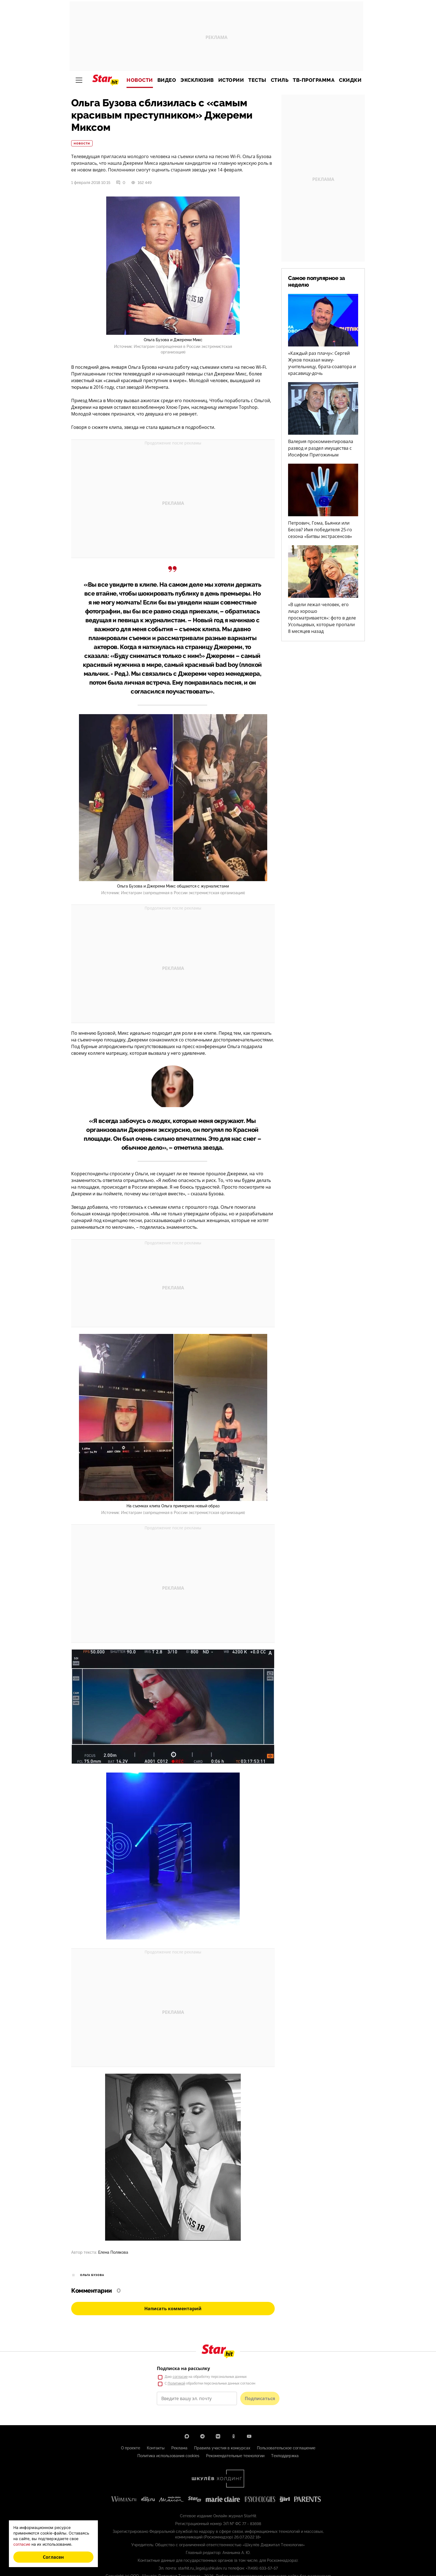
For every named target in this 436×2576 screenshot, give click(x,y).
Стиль (280, 80)
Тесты (257, 80)
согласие (21, 2544)
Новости (140, 80)
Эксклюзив (197, 80)
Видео (166, 80)
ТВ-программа (314, 80)
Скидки (350, 80)
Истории (231, 80)
